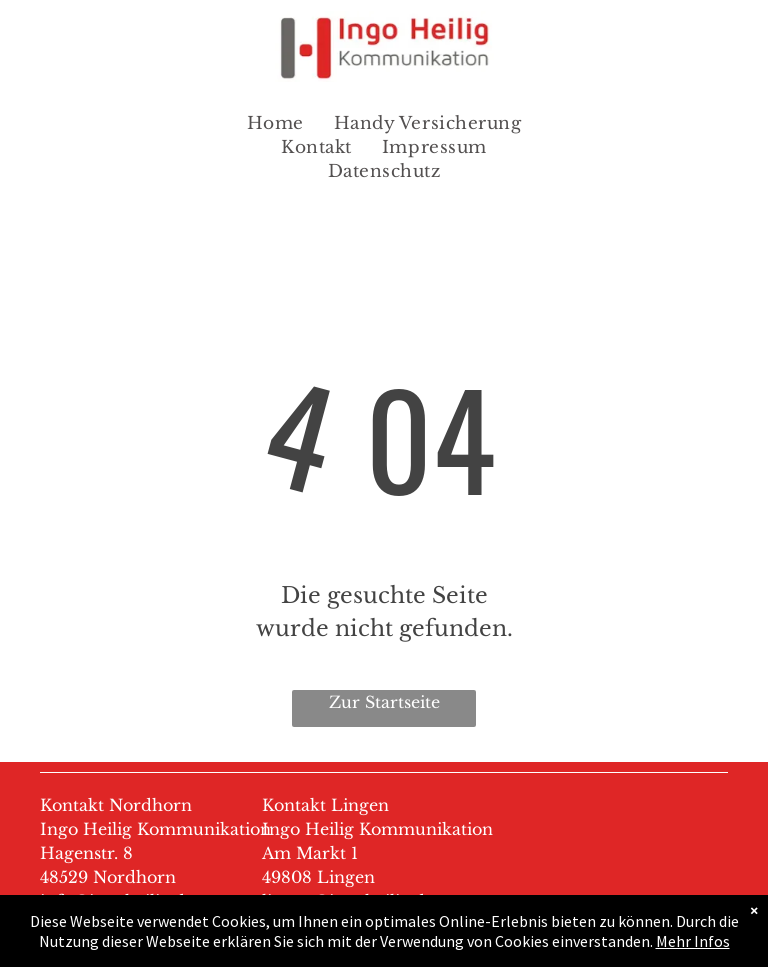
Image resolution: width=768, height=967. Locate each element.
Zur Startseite (384, 702)
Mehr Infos (693, 941)
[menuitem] (275, 124)
